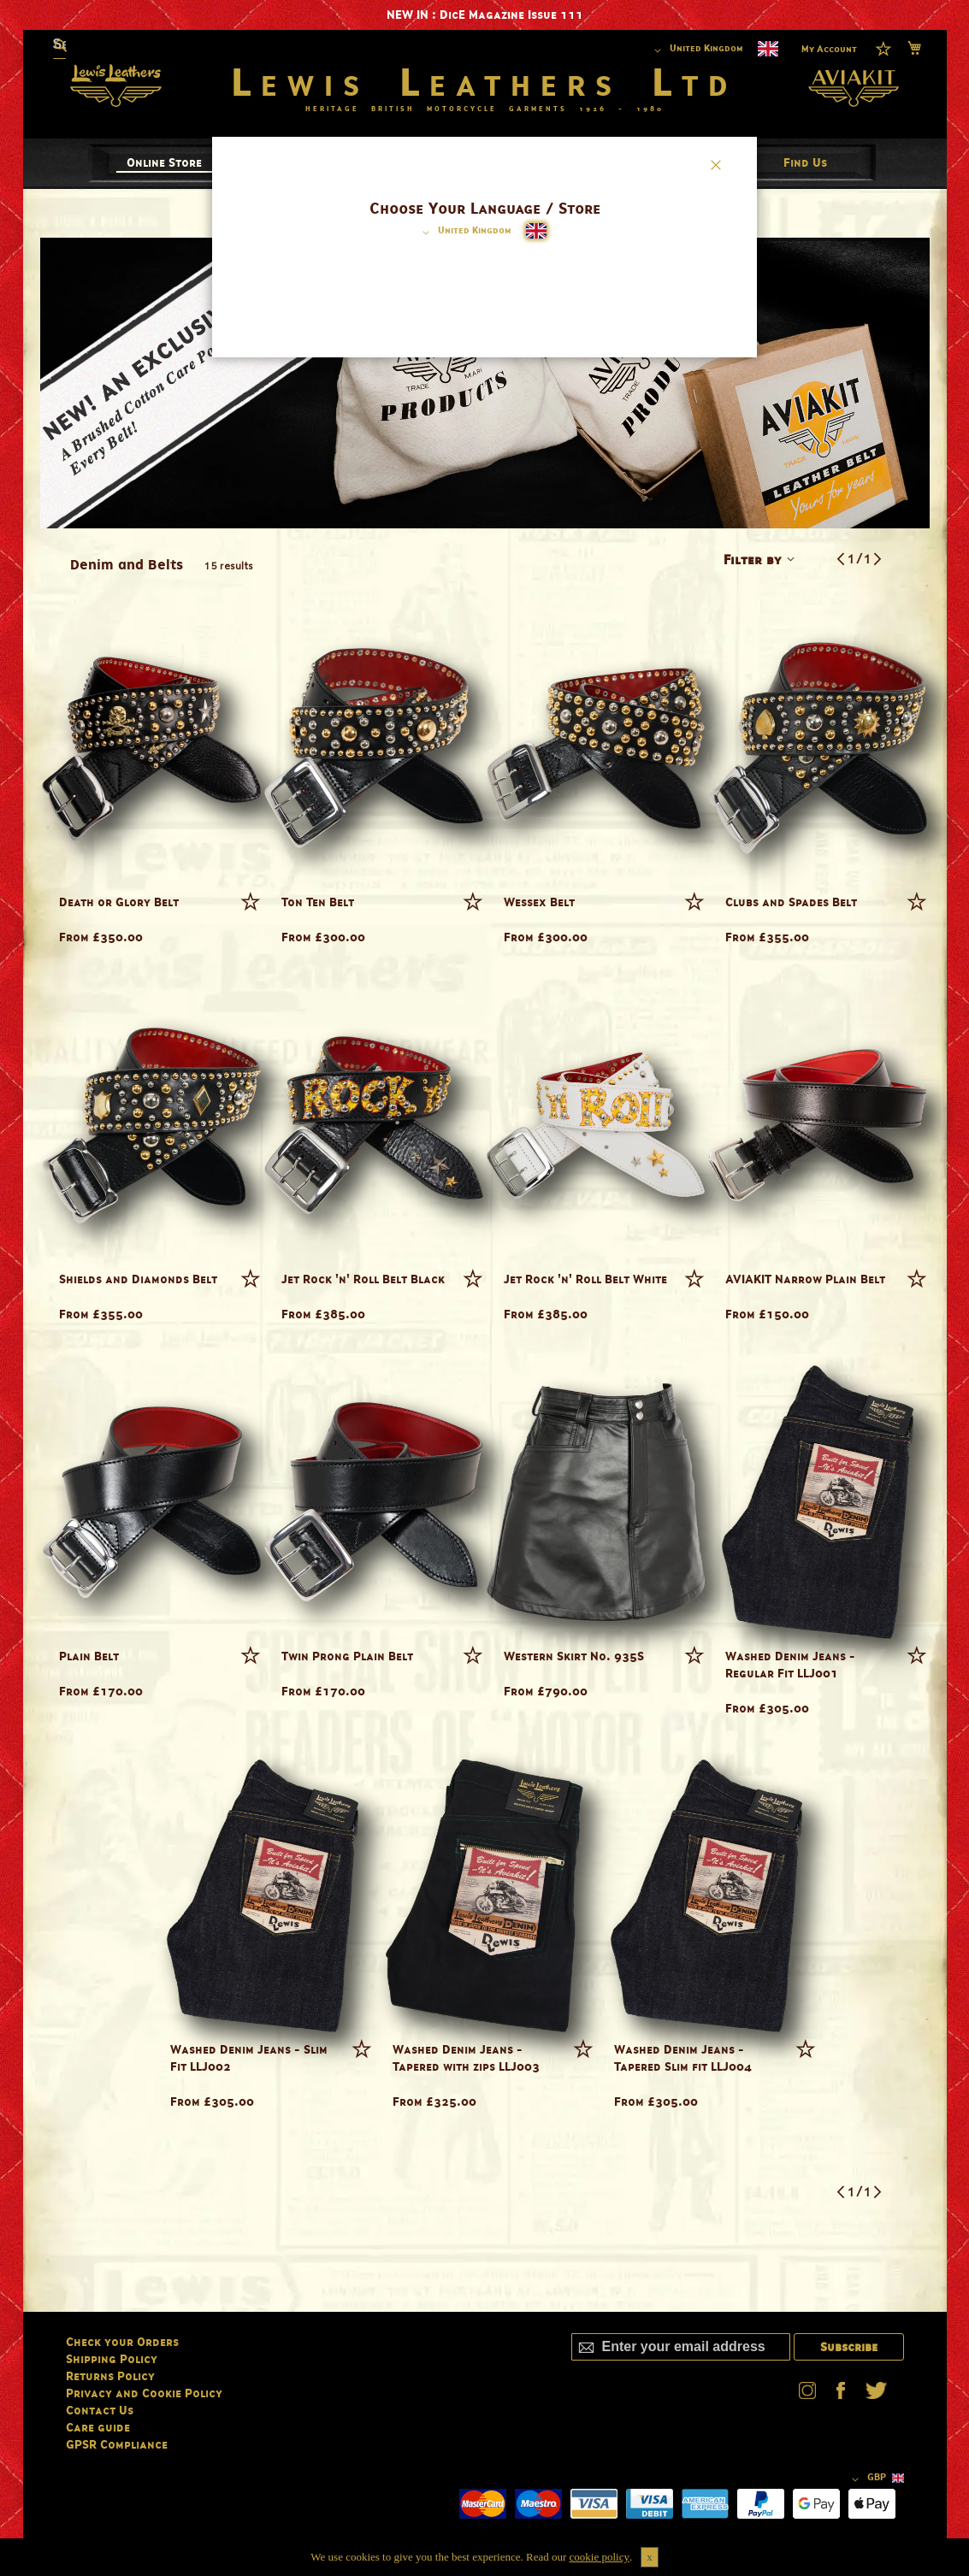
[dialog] (484, 1288)
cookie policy (599, 2556)
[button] (464, 232)
